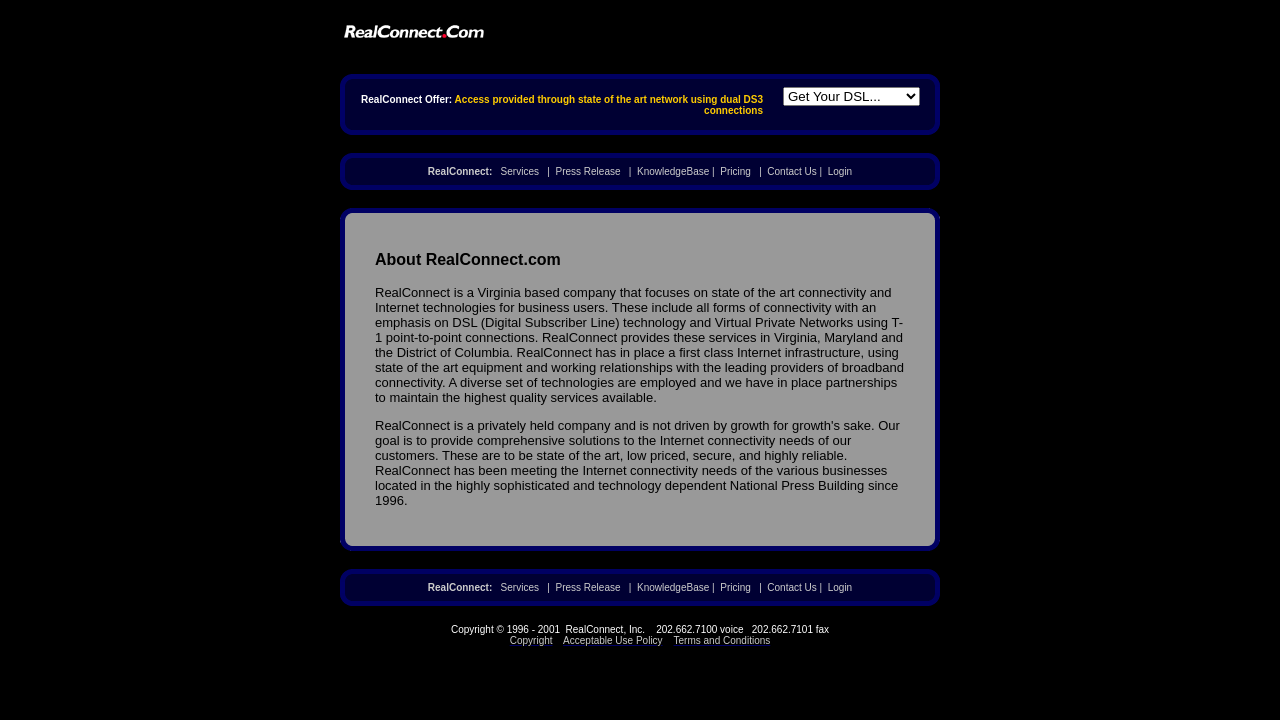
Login (840, 171)
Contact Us (791, 171)
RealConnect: (460, 171)
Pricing (735, 171)
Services (520, 171)
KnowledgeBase (673, 171)
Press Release (587, 171)
